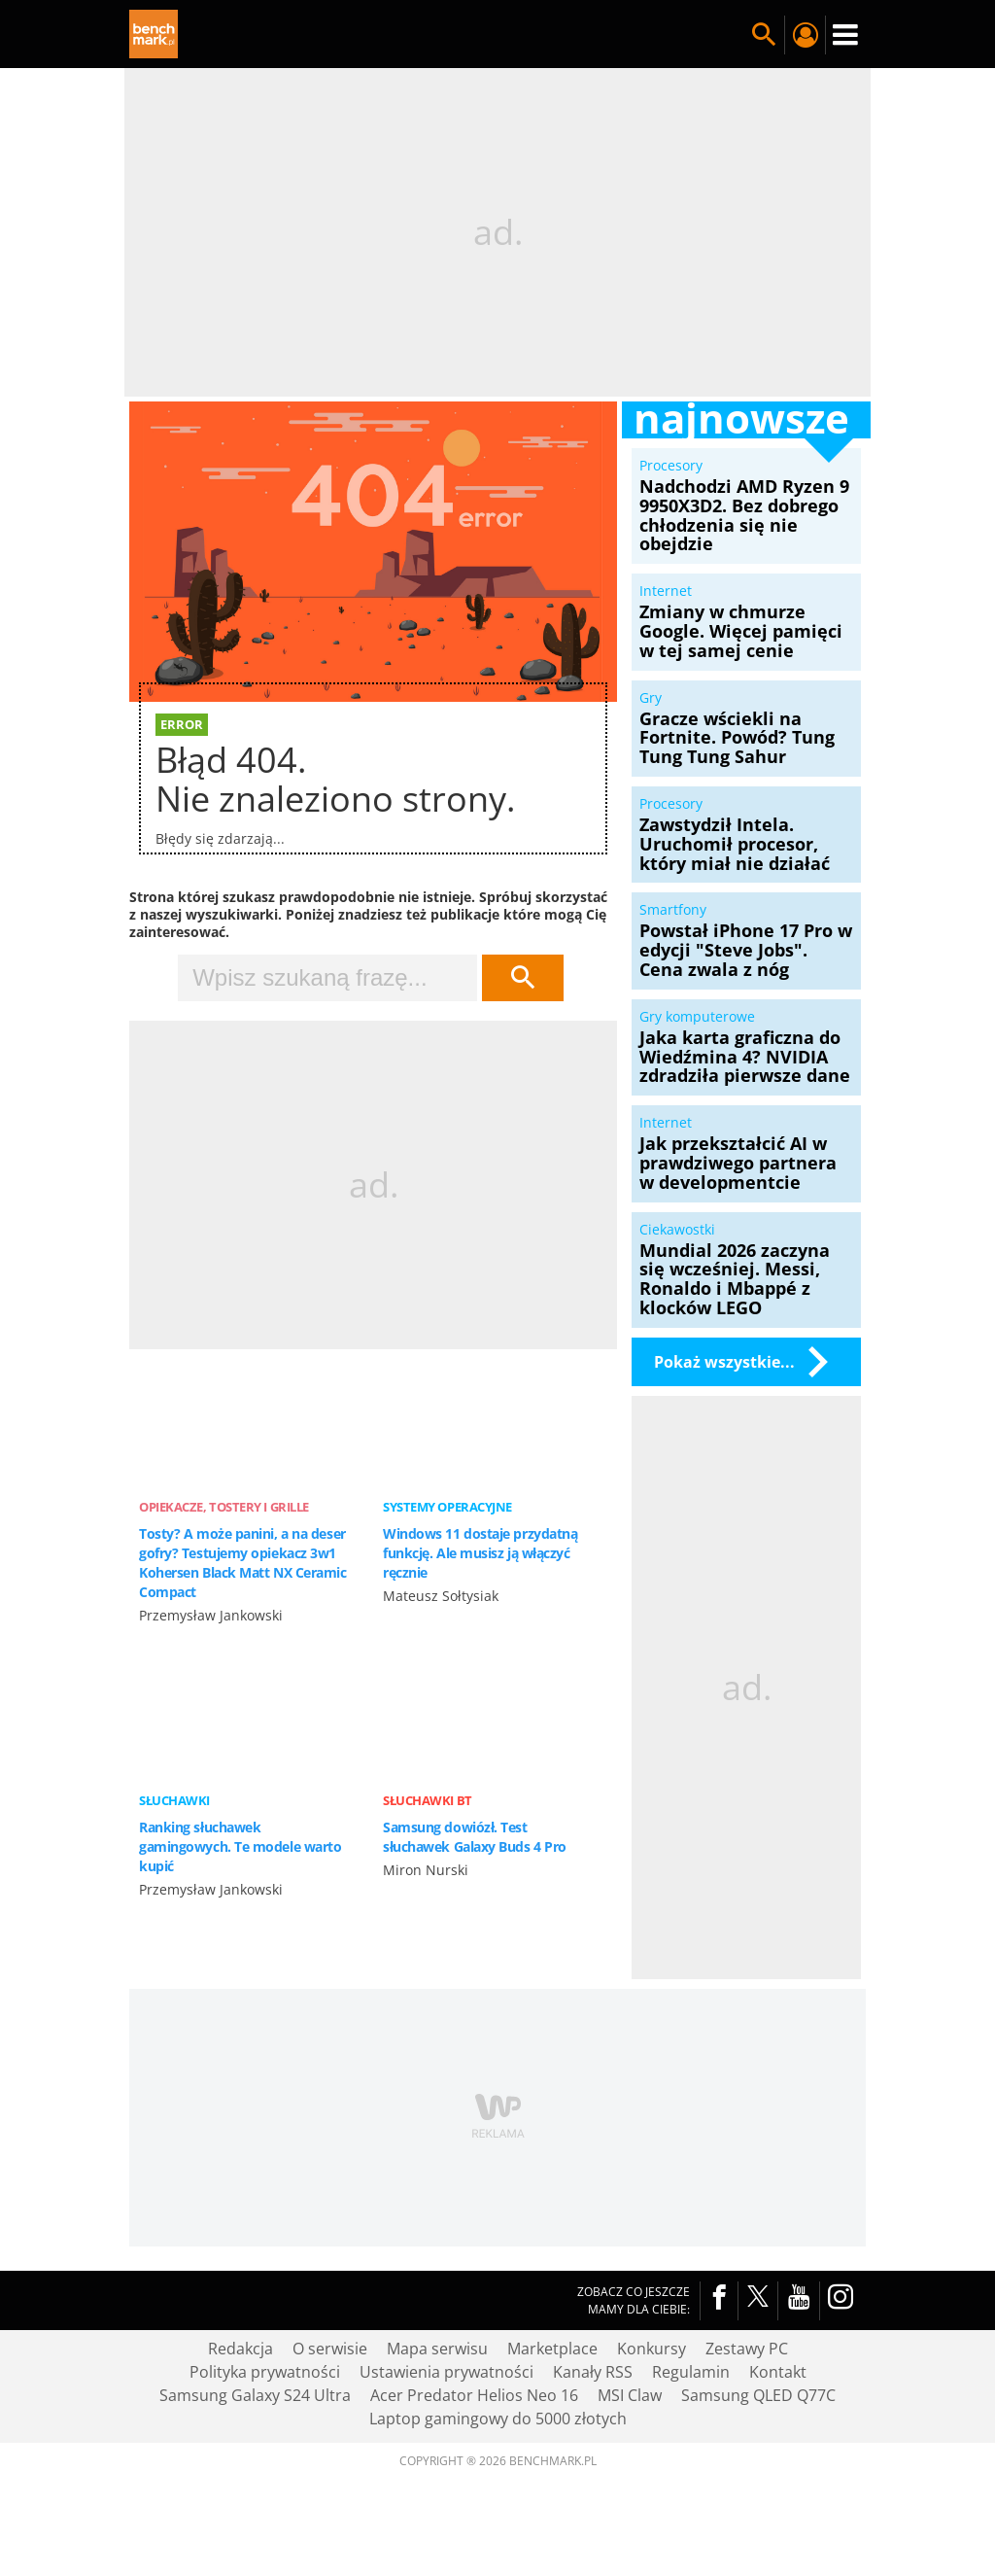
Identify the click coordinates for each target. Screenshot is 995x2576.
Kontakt (777, 2372)
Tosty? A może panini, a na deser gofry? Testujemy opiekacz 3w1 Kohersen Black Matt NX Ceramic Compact (243, 1562)
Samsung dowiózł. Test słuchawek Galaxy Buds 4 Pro (474, 1837)
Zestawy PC (746, 2348)
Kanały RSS (593, 2372)
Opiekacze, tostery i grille (224, 1506)
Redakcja (240, 2348)
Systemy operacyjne (447, 1506)
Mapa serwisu (437, 2348)
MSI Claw (630, 2395)
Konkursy (651, 2348)
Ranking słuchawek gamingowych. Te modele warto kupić (240, 1846)
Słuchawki (174, 1800)
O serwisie (329, 2348)
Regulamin (691, 2372)
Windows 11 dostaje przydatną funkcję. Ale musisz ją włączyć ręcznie (480, 1553)
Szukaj (523, 978)
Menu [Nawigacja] (845, 35)
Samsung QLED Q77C (758, 2395)
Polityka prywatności (264, 2372)
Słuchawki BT (427, 1800)
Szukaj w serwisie (763, 35)
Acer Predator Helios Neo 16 (474, 2395)
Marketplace (552, 2348)
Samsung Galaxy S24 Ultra (255, 2395)
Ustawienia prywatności (446, 2372)
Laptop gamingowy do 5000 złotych (498, 2418)
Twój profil (804, 35)
